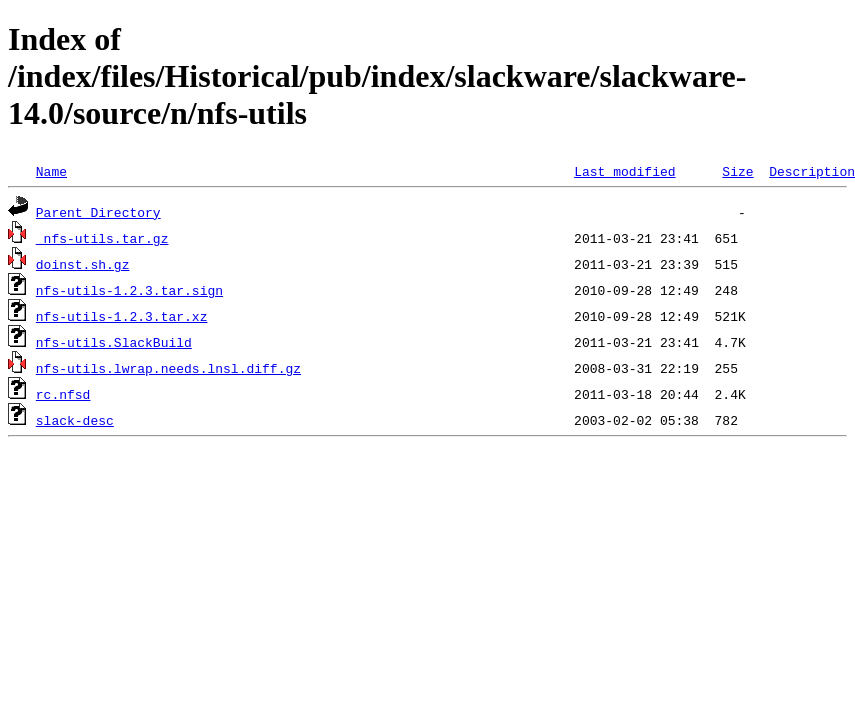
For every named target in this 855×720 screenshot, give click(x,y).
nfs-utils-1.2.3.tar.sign (129, 290)
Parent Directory (98, 212)
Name (51, 171)
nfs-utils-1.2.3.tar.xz (122, 316)
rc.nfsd (63, 394)
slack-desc (75, 420)
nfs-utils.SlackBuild (114, 342)
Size (737, 171)
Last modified (624, 171)
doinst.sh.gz (83, 264)
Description (812, 171)
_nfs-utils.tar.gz (102, 238)
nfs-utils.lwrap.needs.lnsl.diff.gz (168, 368)
